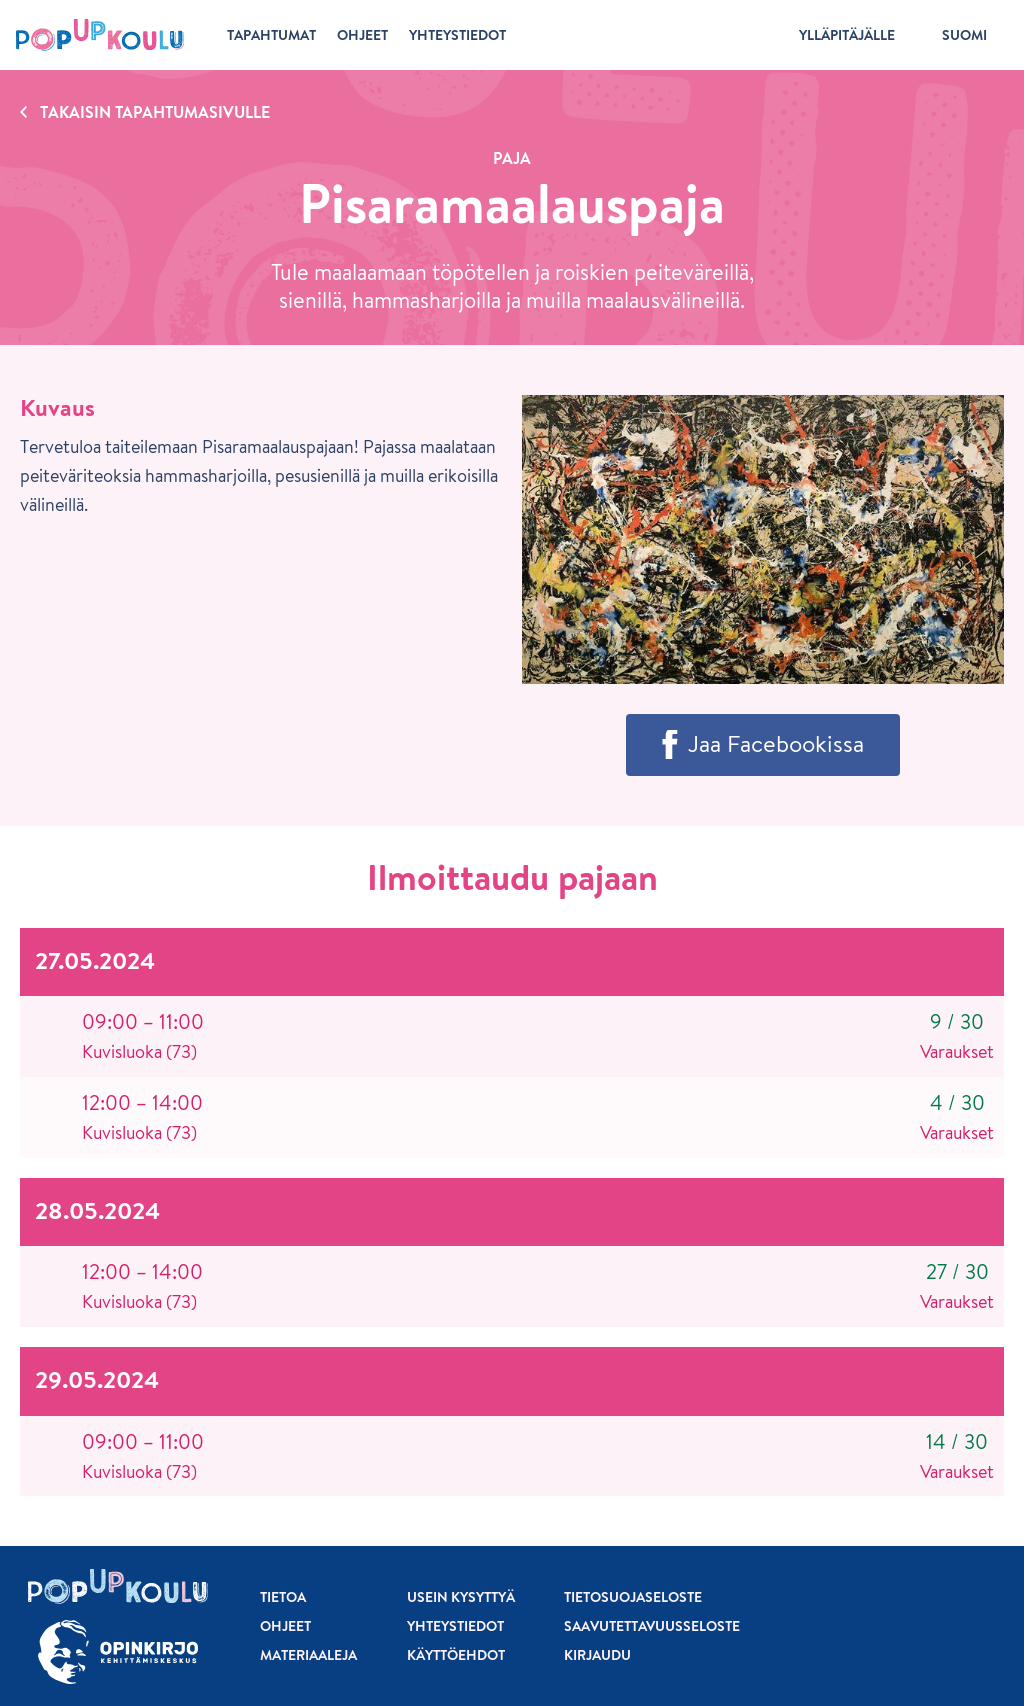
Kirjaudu (597, 1655)
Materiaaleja (308, 1655)
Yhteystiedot (455, 1626)
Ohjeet (285, 1626)
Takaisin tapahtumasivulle (155, 112)
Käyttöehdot (456, 1655)
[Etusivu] (100, 35)
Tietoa (283, 1597)
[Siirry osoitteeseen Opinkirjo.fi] (118, 1652)
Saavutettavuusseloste (652, 1626)
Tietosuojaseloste (633, 1597)
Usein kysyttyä (461, 1597)
